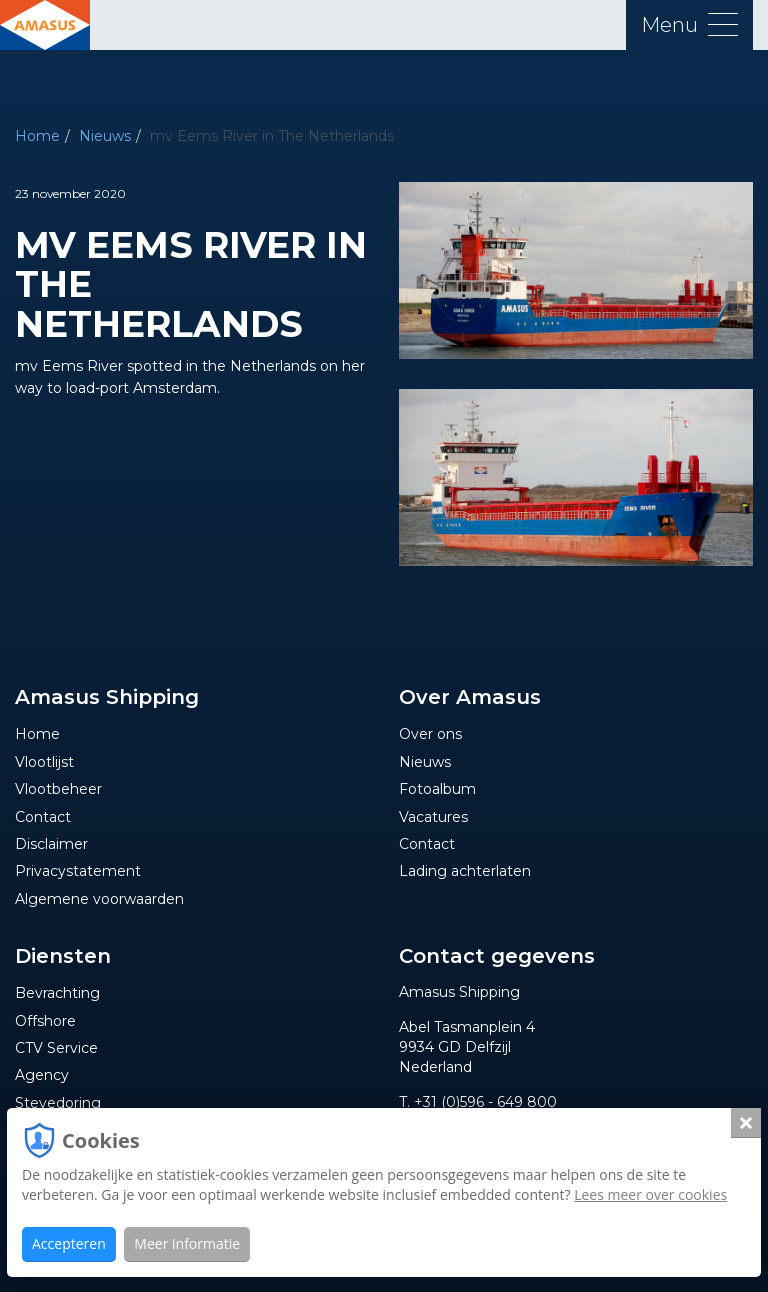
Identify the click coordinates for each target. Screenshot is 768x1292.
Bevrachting (57, 993)
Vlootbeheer (58, 789)
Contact (43, 817)
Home (37, 136)
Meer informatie (187, 1243)
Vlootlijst (44, 762)
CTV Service (56, 1048)
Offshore (45, 1021)
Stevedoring (58, 1103)
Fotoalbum (437, 789)
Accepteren (69, 1243)
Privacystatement (78, 871)
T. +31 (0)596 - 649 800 (478, 1102)
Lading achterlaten (465, 871)
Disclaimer (51, 844)
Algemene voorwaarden (99, 899)
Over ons (430, 734)
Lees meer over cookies (650, 1194)
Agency (42, 1075)
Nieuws (105, 136)
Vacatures (433, 817)
